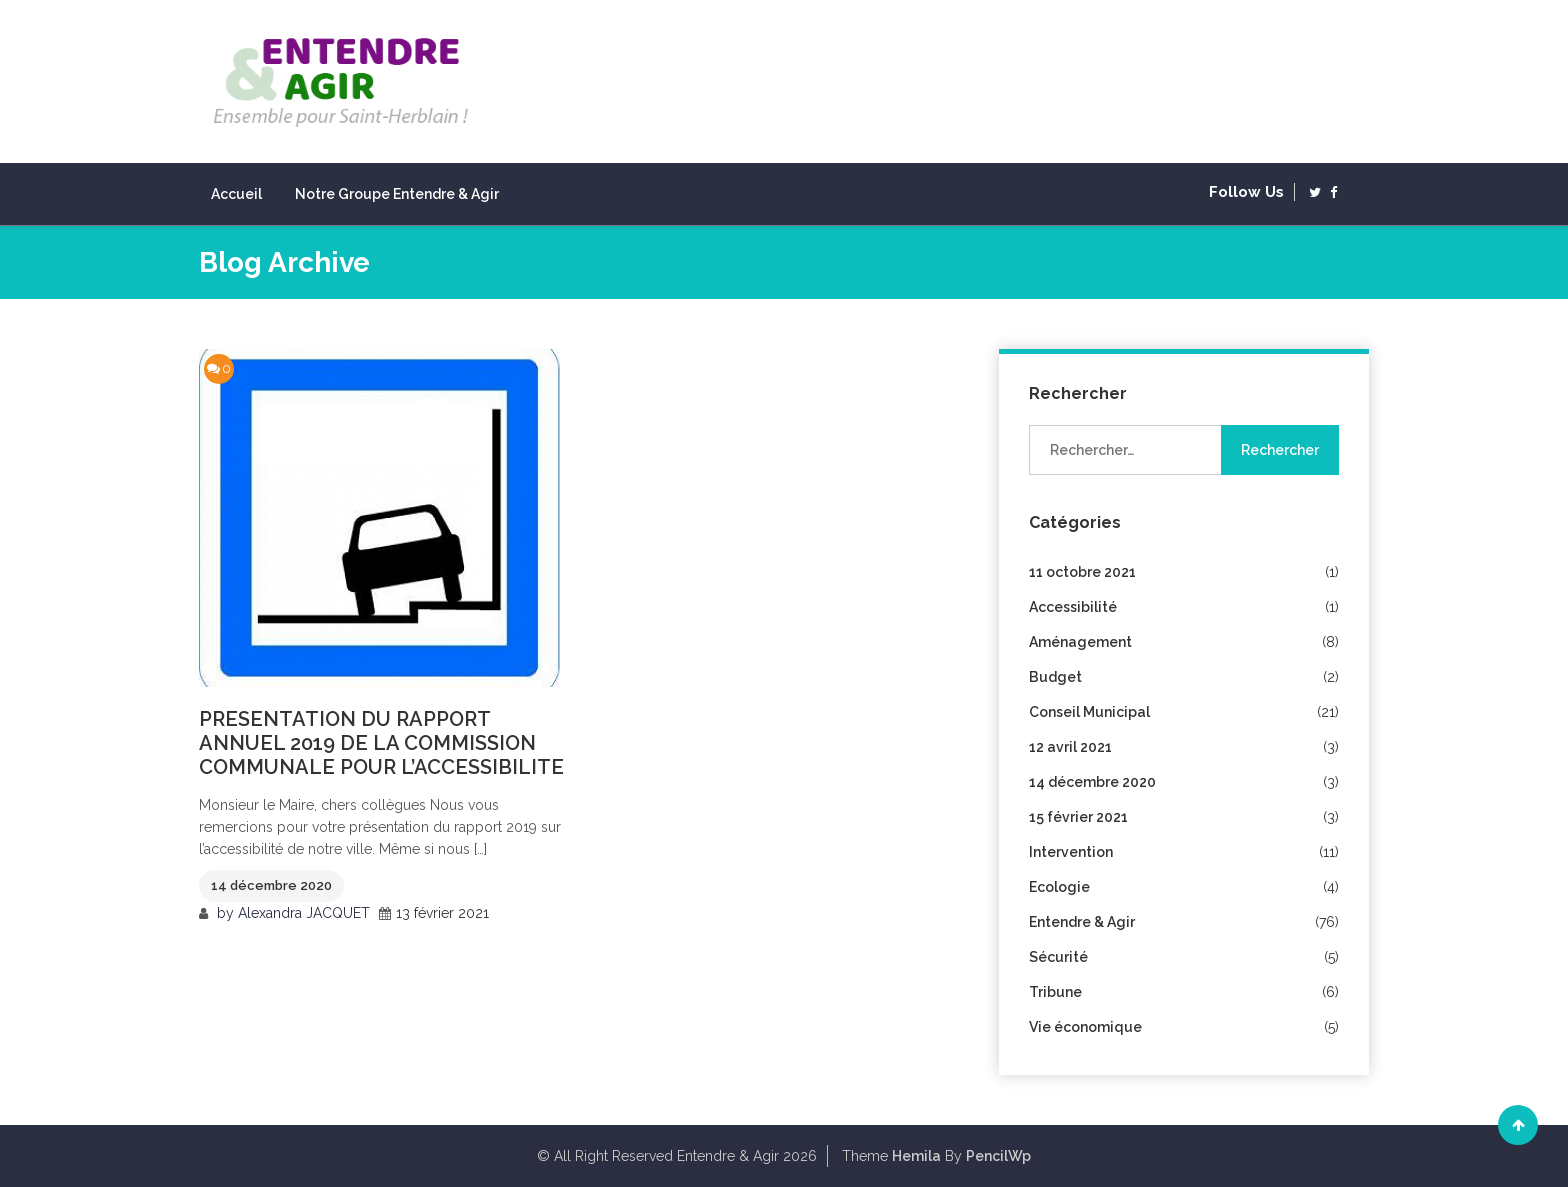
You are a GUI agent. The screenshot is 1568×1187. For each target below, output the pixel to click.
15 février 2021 (1078, 817)
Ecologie (1059, 887)
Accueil (236, 194)
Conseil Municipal (1089, 712)
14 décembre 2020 (271, 885)
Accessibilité (1073, 607)
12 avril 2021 (1070, 747)
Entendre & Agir (1082, 922)
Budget (1055, 677)
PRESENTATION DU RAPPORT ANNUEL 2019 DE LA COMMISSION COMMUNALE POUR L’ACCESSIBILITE (381, 743)
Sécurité (1058, 957)
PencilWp (998, 1156)
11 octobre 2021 (1082, 572)
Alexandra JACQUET (304, 913)
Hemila (916, 1156)
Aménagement (1080, 642)
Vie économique (1085, 1027)
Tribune (1055, 992)
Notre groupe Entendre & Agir (397, 194)
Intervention (1071, 852)
